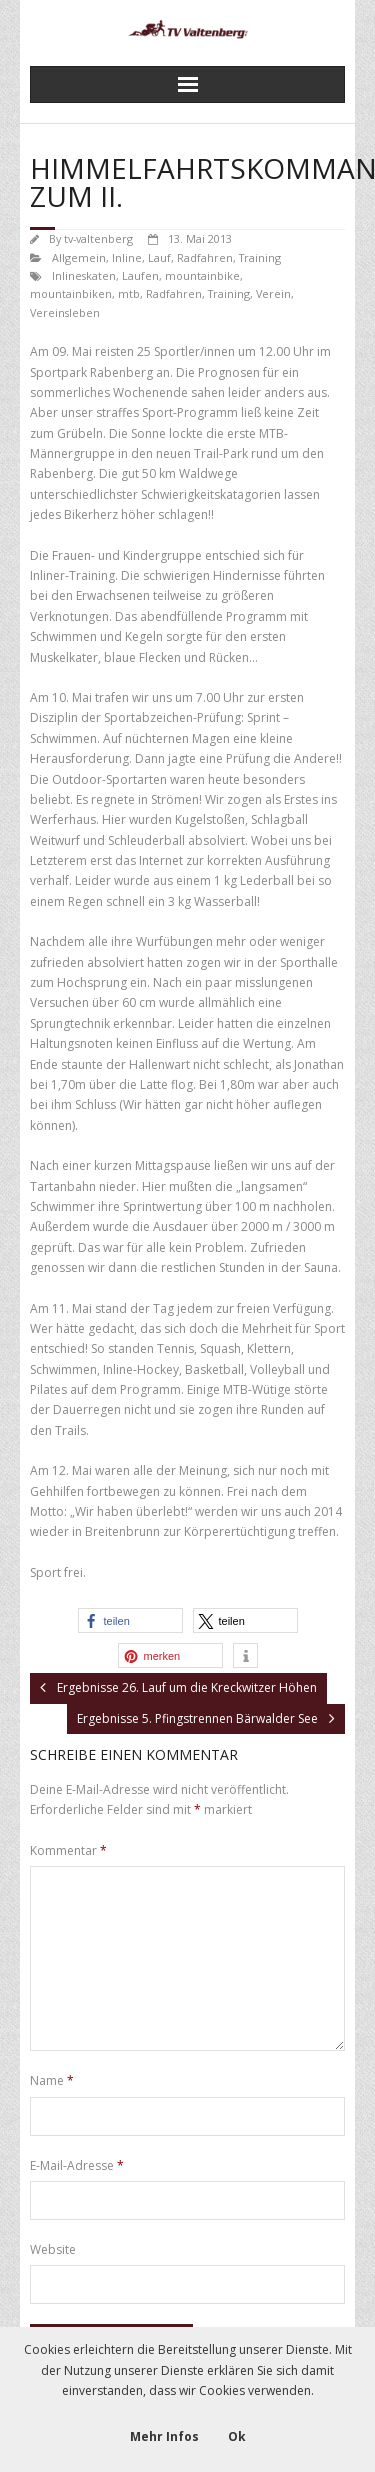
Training (260, 257)
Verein (273, 293)
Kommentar (68, 1850)
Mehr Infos (164, 2436)
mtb (129, 293)
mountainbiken (71, 293)
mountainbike (202, 275)
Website (53, 2249)
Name (52, 2080)
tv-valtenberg (98, 238)
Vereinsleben (65, 312)
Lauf (159, 257)
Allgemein (79, 257)
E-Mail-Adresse (77, 2165)
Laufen (140, 275)
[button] (130, 1620)
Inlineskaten (84, 275)
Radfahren (205, 257)
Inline (127, 257)
